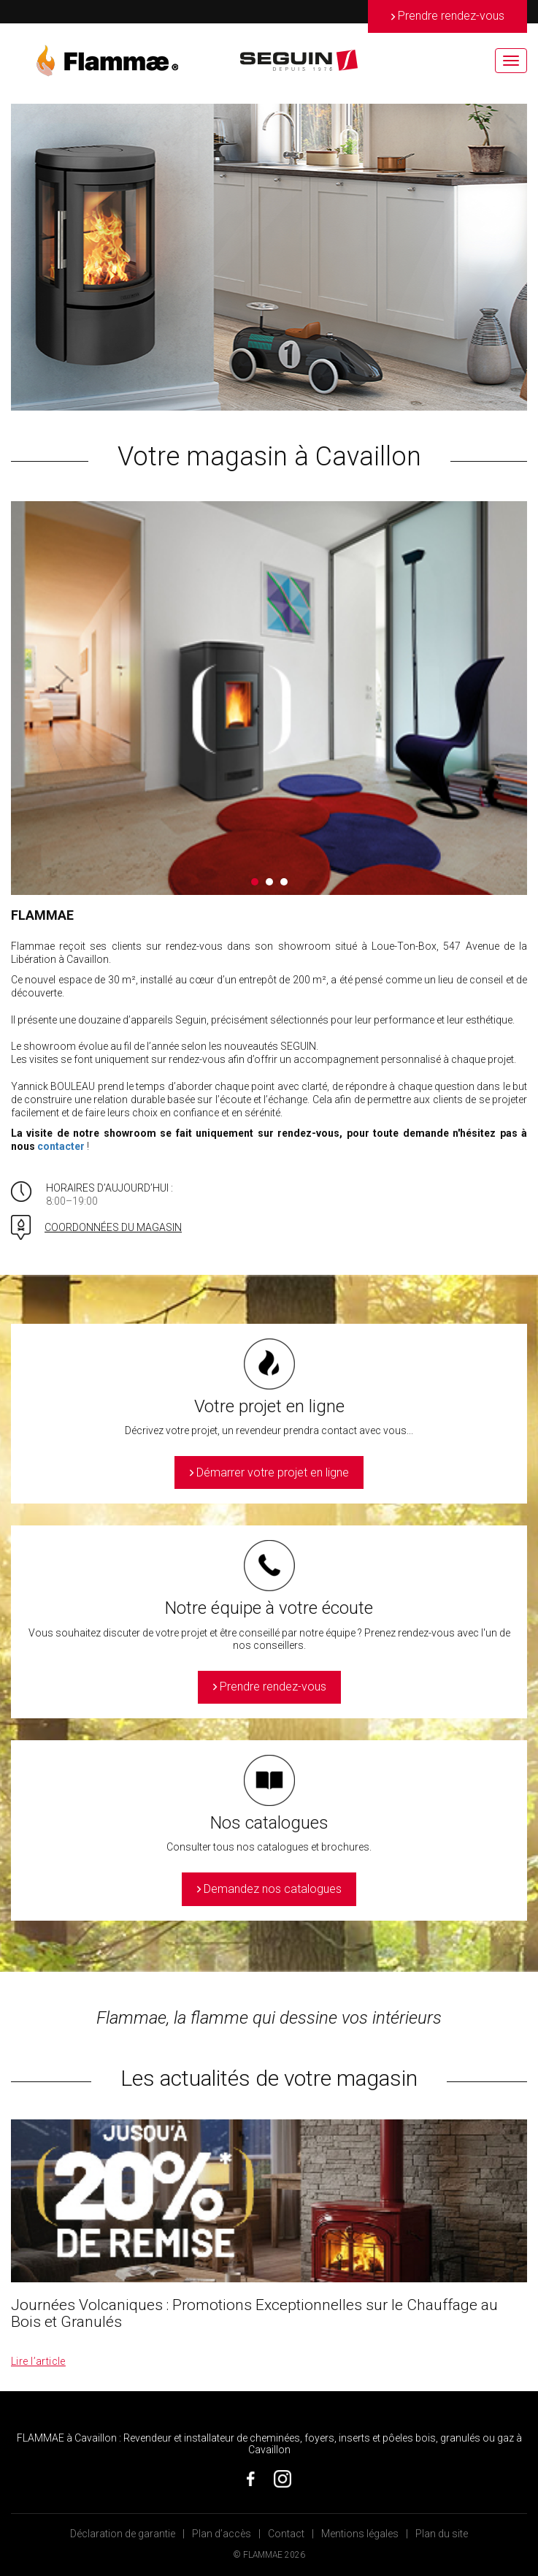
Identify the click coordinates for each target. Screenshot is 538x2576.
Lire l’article (38, 2361)
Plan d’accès (221, 2533)
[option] (269, 257)
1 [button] (254, 881)
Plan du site (441, 2533)
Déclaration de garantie (122, 2533)
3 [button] (284, 881)
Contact (286, 2533)
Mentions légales (360, 2533)
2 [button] (269, 881)
